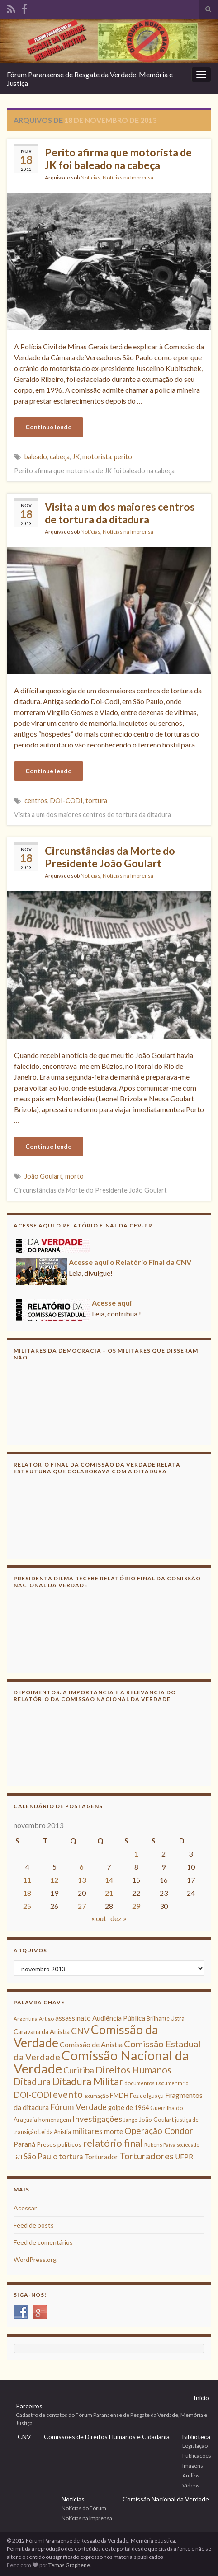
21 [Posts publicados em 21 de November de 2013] (109, 1893)
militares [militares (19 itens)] (87, 2131)
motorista (96, 457)
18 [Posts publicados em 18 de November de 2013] (27, 1893)
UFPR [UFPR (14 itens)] (184, 2157)
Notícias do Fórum (84, 2508)
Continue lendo (48, 427)
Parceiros (29, 2406)
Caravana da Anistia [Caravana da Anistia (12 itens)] (42, 2031)
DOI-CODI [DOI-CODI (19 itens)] (33, 2095)
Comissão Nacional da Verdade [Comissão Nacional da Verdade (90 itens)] (101, 2061)
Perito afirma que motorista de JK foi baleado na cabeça (118, 158)
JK (76, 457)
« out (98, 1918)
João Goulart (43, 1176)
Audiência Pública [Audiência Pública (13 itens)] (118, 2018)
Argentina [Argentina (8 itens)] (26, 2018)
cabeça (60, 457)
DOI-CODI (66, 800)
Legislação (195, 2445)
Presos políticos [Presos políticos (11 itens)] (59, 2144)
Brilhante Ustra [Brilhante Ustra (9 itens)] (166, 2018)
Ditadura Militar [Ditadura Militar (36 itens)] (87, 2081)
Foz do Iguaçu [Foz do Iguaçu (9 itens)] (147, 2095)
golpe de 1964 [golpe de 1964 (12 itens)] (128, 2107)
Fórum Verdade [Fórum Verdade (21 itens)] (78, 2107)
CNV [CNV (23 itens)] (80, 2031)
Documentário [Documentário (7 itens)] (172, 2083)
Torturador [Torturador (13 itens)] (101, 2157)
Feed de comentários (43, 2242)
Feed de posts (34, 2225)
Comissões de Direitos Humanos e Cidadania (107, 2436)
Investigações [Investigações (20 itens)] (97, 2119)
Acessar (25, 2208)
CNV (24, 2436)
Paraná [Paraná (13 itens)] (24, 2144)
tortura (96, 800)
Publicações (196, 2455)
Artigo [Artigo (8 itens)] (46, 2018)
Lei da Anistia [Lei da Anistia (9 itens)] (54, 2132)
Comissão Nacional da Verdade (166, 2499)
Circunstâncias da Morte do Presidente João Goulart (110, 857)
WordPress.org (35, 2259)
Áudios (190, 2475)
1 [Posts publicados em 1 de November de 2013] (136, 1853)
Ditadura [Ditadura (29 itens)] (32, 2081)
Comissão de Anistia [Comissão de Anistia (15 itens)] (91, 2044)
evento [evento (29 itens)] (68, 2094)
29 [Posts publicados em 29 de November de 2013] (136, 1906)
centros (35, 800)
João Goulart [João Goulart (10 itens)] (156, 2119)
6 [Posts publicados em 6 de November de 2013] (82, 1866)
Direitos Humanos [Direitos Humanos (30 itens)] (133, 2069)
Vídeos (190, 2485)
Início (201, 2398)
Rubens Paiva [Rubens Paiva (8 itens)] (159, 2145)
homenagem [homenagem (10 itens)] (54, 2119)
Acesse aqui (112, 1305)
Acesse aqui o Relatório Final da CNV (130, 1264)
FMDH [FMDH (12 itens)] (119, 2095)
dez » (118, 1918)
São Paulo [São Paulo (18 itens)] (40, 2156)
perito (123, 457)
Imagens (192, 2465)
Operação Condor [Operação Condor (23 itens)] (158, 2130)
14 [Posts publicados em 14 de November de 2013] (109, 1880)
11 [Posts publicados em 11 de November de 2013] (27, 1880)
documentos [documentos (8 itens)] (139, 2083)
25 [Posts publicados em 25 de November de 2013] (27, 1906)
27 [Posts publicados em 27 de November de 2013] (82, 1906)
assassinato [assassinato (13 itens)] (73, 2018)
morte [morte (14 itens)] (113, 2131)
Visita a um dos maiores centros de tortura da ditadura (120, 513)
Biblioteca (196, 2436)
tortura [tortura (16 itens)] (71, 2156)
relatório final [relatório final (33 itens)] (113, 2143)
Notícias (90, 177)
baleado (35, 457)
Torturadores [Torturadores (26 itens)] (146, 2155)
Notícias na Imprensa (128, 177)
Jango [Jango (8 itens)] (130, 2120)
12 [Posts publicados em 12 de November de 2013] (54, 1880)
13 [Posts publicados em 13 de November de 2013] (82, 1880)
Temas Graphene (69, 2565)
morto (74, 1176)
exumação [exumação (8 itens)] (96, 2096)
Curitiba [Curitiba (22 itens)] (78, 2070)
